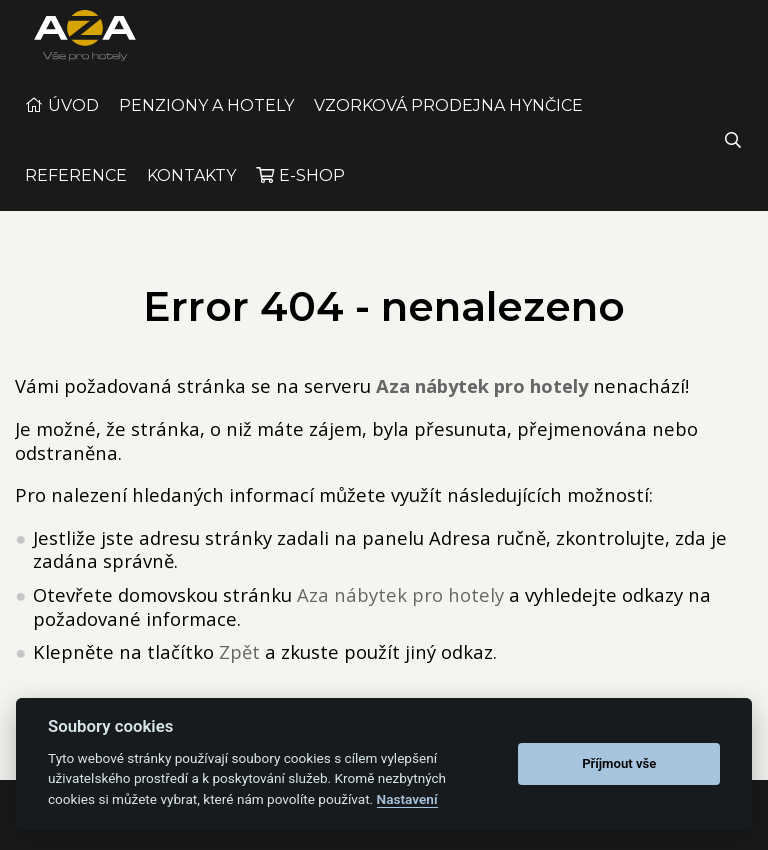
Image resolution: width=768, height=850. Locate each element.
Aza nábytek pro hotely (400, 613)
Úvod (73, 124)
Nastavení (407, 799)
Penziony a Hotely (206, 124)
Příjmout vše (619, 763)
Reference (76, 194)
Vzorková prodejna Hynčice (448, 124)
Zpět (239, 670)
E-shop (312, 194)
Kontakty (191, 194)
